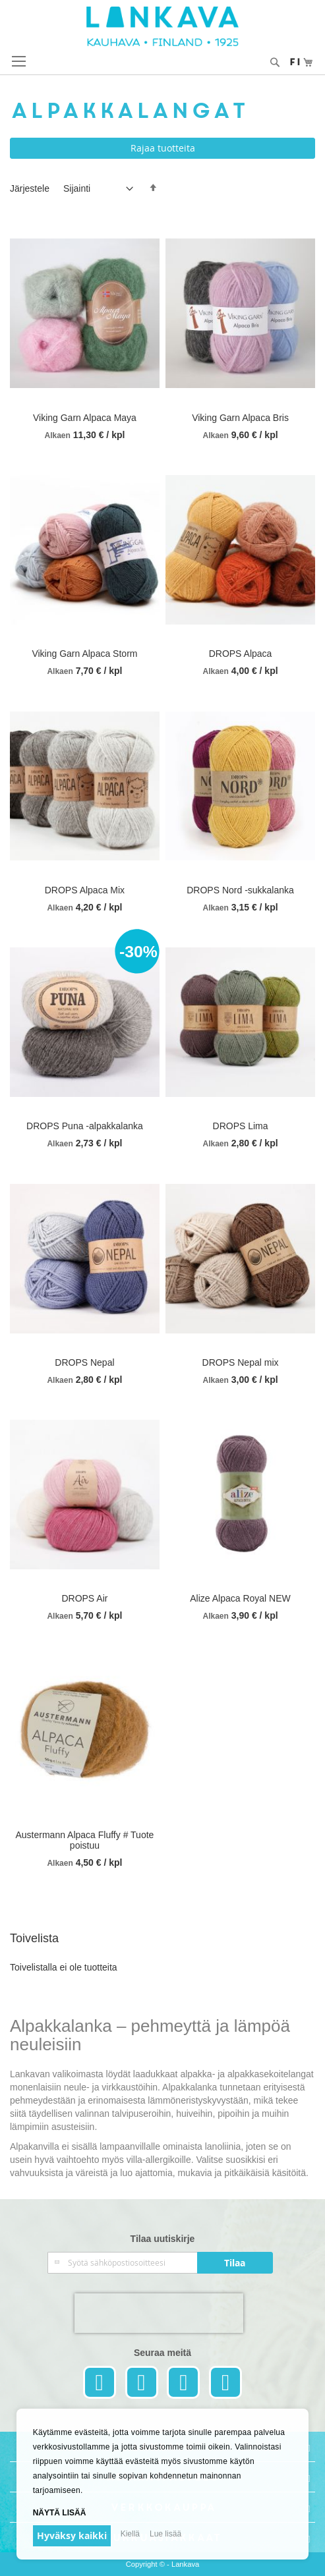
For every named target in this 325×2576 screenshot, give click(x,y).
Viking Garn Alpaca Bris (240, 417)
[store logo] (162, 26)
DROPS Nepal (84, 1362)
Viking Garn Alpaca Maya (84, 417)
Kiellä (130, 2533)
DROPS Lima (240, 1126)
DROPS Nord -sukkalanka (240, 890)
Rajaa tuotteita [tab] (163, 148)
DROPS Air (84, 1598)
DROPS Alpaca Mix (85, 890)
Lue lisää (165, 2533)
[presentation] (158, 2313)
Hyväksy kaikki (72, 2535)
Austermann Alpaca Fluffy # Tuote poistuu (84, 1840)
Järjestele (29, 188)
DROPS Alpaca (240, 653)
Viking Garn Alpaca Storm (84, 653)
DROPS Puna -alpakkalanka (84, 1126)
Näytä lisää (59, 2512)
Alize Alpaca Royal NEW (240, 1598)
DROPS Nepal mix (240, 1362)
